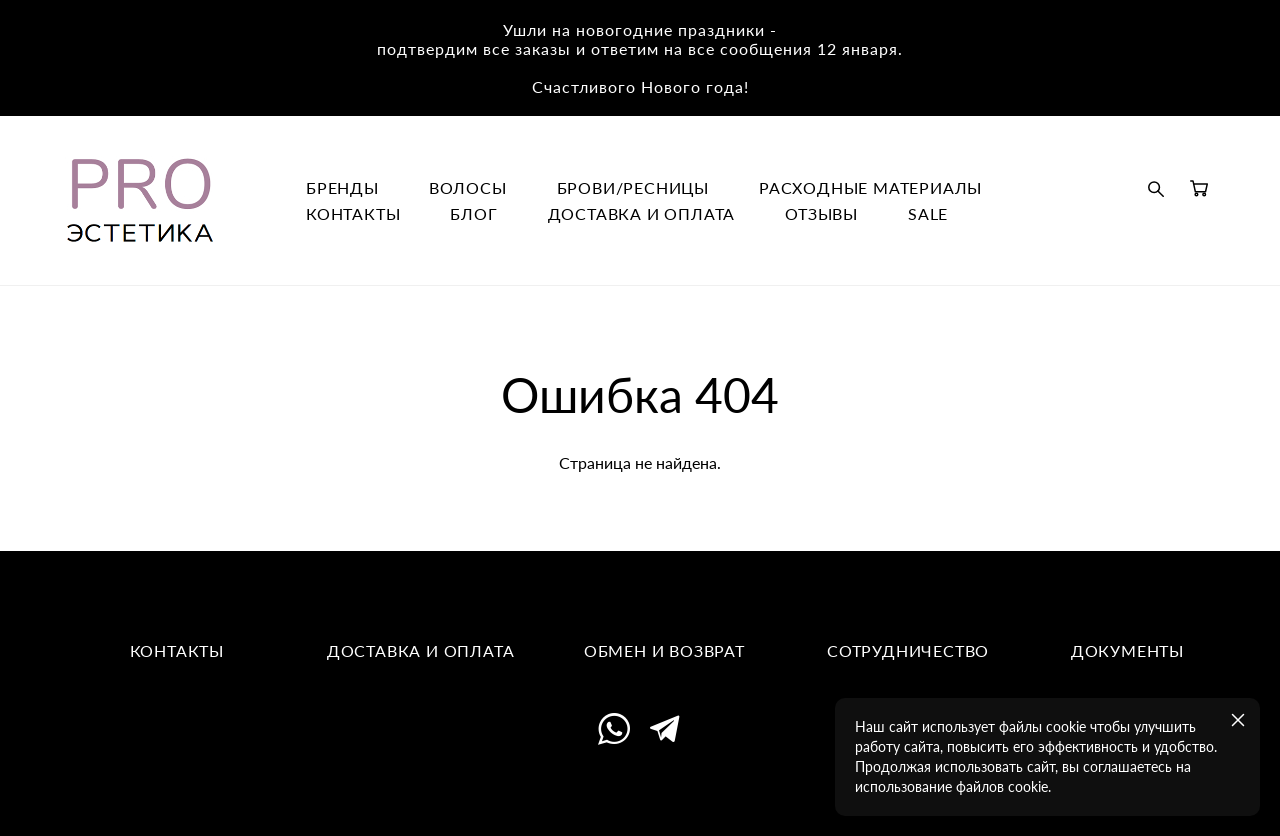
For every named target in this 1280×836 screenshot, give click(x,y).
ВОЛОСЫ (468, 188)
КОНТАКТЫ (353, 214)
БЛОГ (473, 214)
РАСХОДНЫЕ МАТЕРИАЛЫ (870, 188)
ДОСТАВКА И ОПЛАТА (642, 214)
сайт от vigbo (640, 790)
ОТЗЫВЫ (821, 214)
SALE (928, 214)
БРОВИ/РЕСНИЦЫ (633, 188)
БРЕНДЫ (342, 188)
